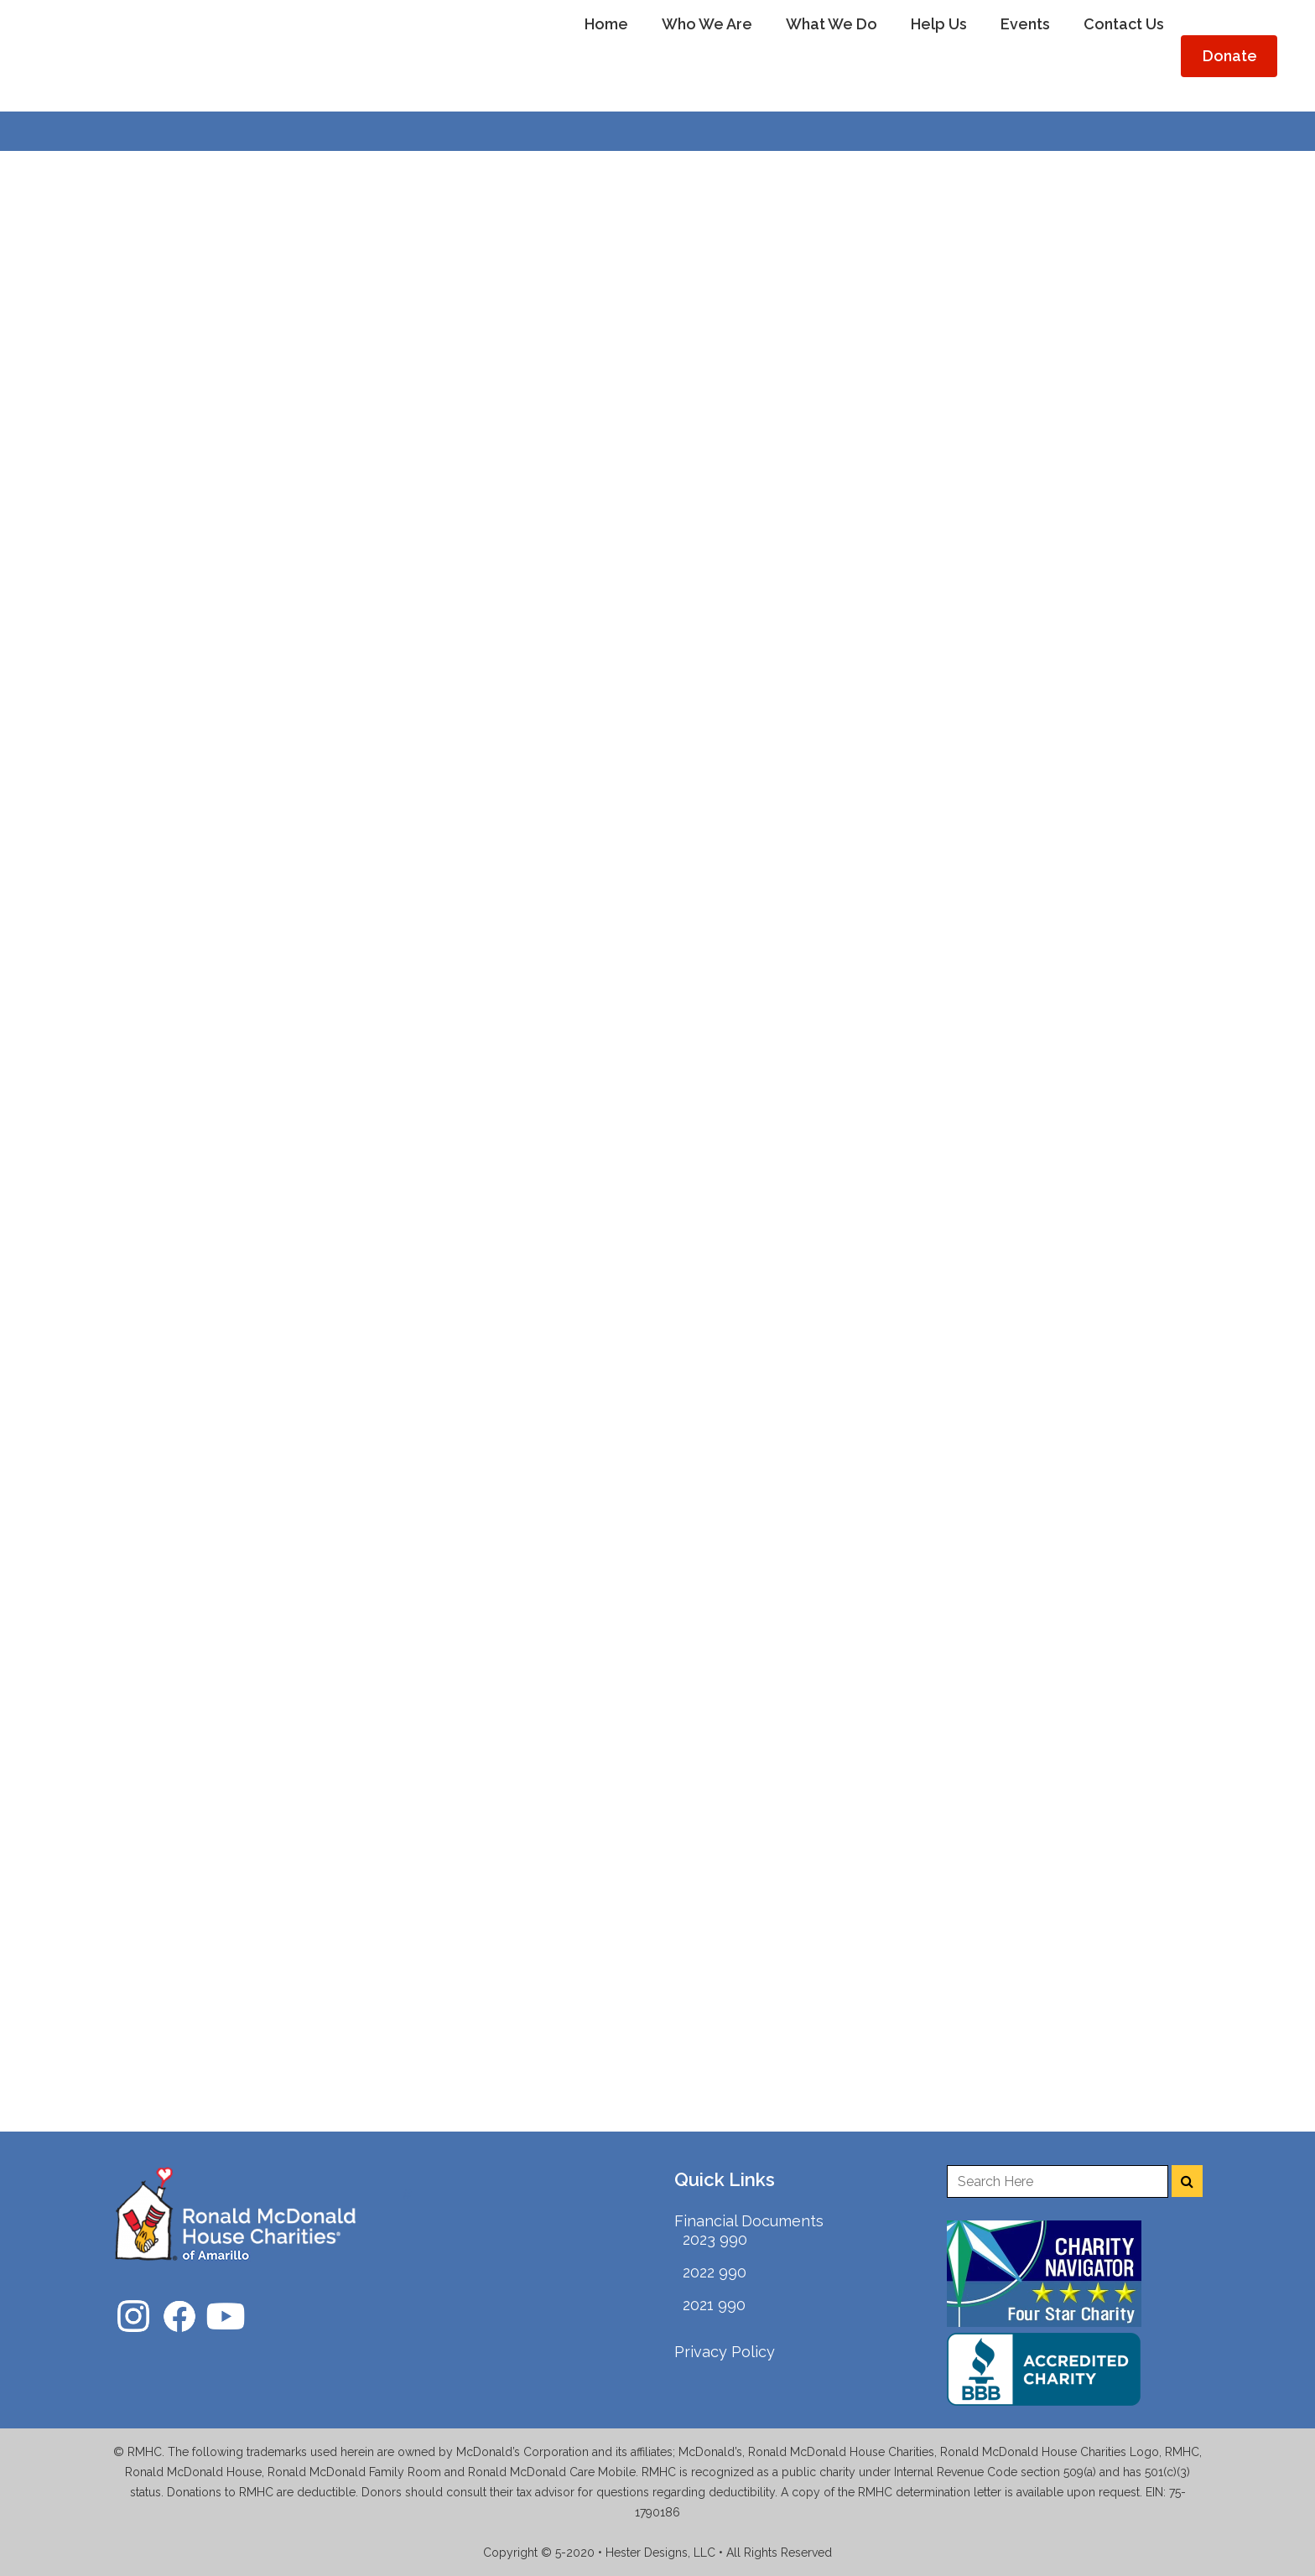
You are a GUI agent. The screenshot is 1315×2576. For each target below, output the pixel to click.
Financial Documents (749, 2221)
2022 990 (714, 2272)
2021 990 (714, 2305)
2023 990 (715, 2239)
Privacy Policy (724, 2351)
